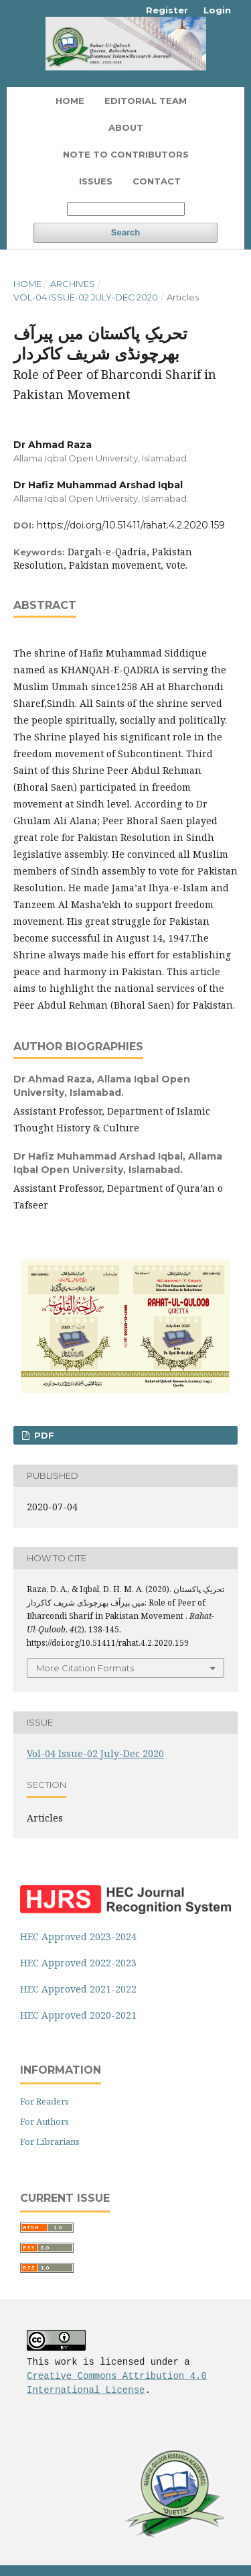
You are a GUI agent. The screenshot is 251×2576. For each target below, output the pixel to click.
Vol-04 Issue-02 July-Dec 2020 (85, 297)
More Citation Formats (85, 1668)
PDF (42, 1435)
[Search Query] (126, 209)
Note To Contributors (126, 154)
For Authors (44, 2121)
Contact (157, 181)
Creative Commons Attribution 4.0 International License (117, 2380)
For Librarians (50, 2141)
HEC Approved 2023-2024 (78, 1936)
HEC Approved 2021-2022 (78, 1988)
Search (125, 232)
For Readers (44, 2101)
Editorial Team (145, 100)
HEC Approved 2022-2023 (78, 1962)
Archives (72, 283)
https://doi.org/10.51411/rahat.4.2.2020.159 (131, 525)
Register (167, 10)
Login (217, 10)
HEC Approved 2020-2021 (78, 2015)
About (125, 127)
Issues (95, 181)
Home (70, 100)
